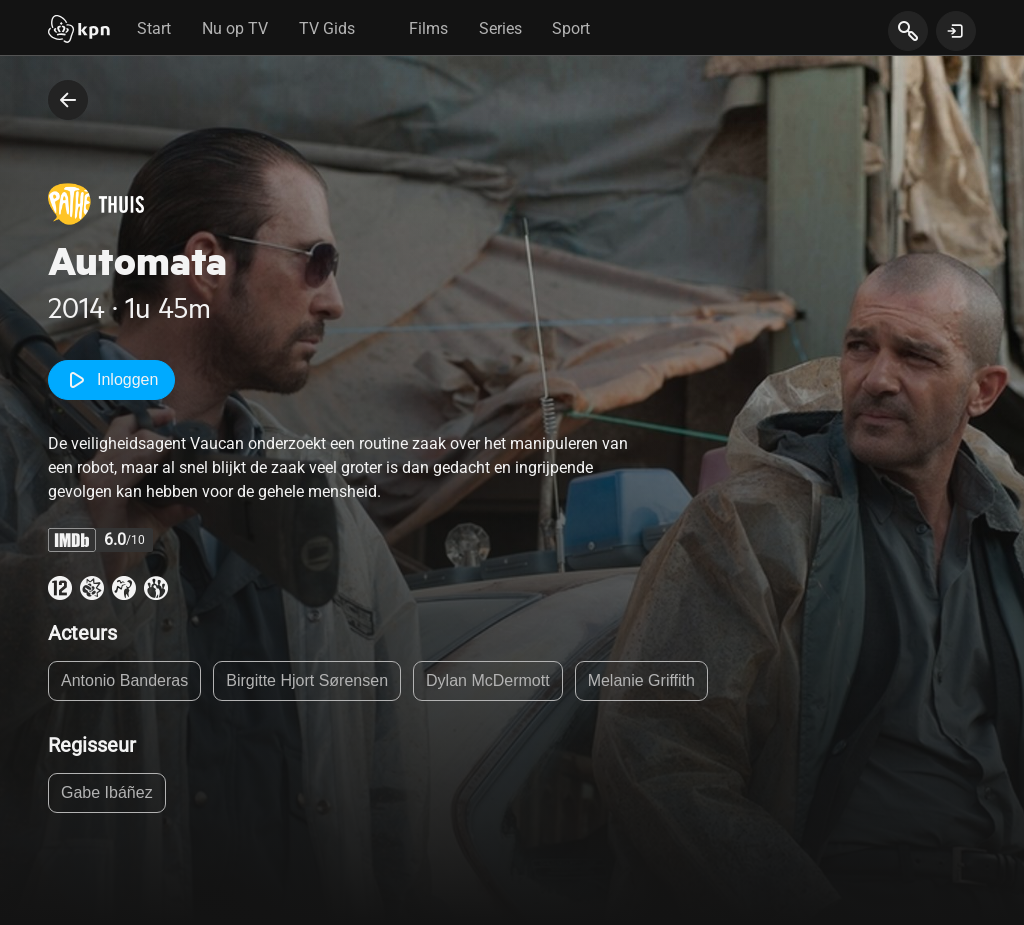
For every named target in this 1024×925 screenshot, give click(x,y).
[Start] (79, 31)
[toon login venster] (956, 31)
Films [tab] (428, 28)
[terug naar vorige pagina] (68, 100)
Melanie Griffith (641, 680)
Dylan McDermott (488, 680)
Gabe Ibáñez (107, 792)
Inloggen (111, 380)
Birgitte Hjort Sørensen (307, 680)
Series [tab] (500, 28)
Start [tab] (154, 28)
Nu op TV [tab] (235, 28)
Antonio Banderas (124, 680)
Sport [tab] (571, 28)
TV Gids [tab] (327, 28)
